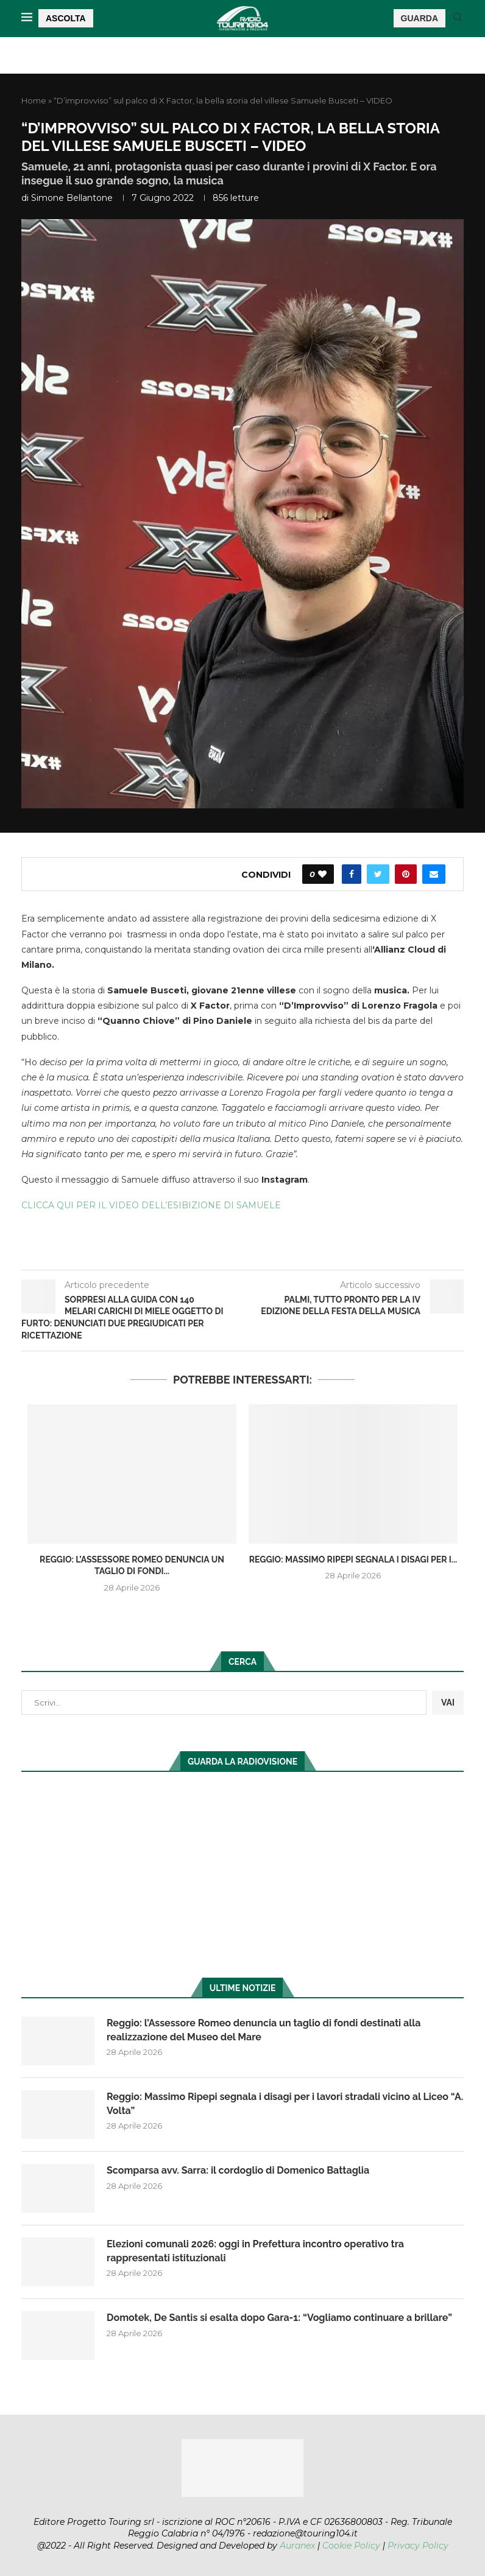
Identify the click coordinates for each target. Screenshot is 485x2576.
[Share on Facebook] (351, 874)
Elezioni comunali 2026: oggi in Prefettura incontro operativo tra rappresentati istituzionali (255, 2250)
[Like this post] (322, 874)
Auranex (297, 2545)
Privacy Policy (418, 2545)
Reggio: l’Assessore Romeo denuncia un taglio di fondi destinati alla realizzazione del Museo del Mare (264, 2029)
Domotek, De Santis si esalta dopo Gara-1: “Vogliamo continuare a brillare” (279, 2317)
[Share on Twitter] (378, 874)
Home (33, 100)
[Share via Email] (433, 874)
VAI (448, 1702)
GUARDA (419, 18)
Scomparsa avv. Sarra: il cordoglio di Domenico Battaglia (238, 2170)
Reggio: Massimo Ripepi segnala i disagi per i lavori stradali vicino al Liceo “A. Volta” (285, 2103)
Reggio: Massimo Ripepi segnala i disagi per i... (353, 1559)
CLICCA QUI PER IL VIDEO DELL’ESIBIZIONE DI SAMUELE (151, 1205)
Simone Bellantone (72, 197)
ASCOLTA (66, 18)
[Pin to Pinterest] (406, 874)
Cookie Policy (351, 2545)
